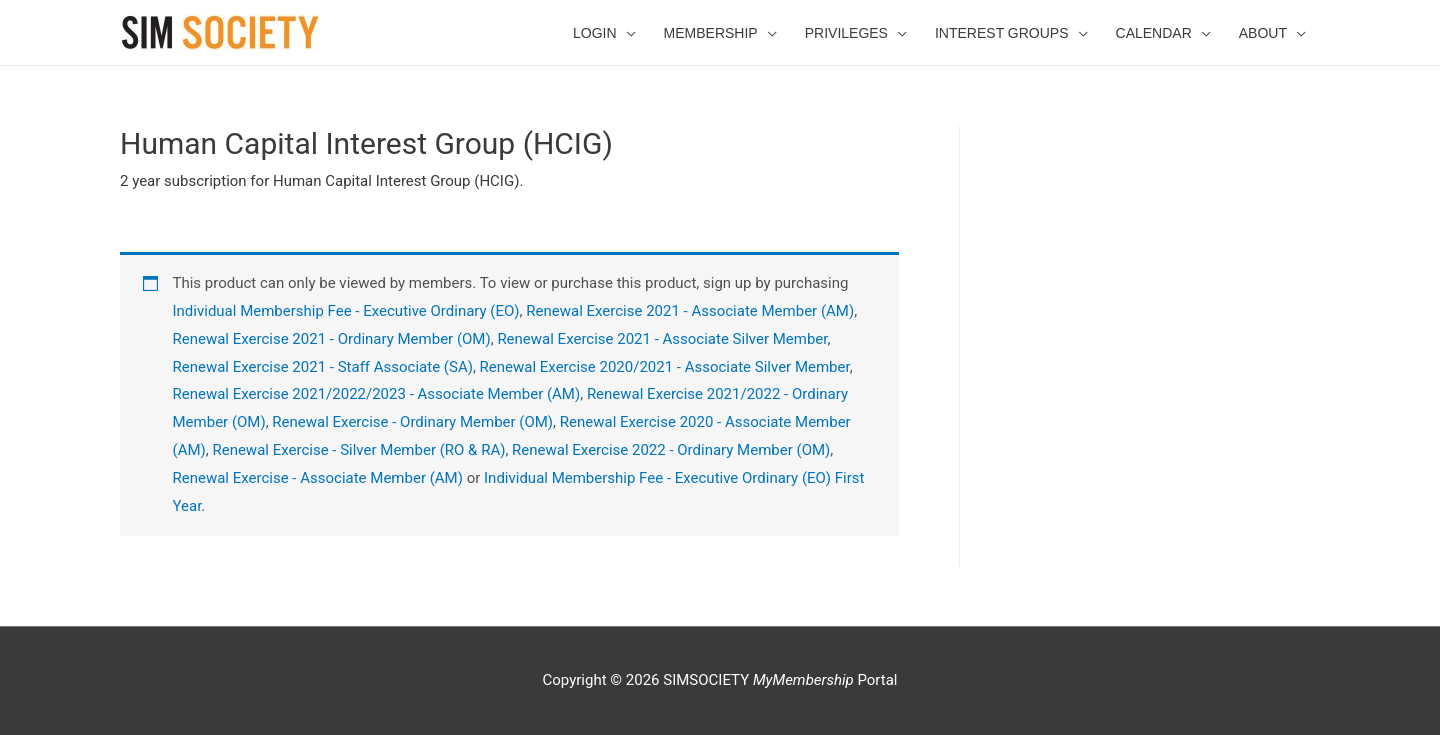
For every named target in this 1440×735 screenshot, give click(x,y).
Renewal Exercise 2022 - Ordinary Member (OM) (671, 450)
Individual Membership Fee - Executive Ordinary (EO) (346, 311)
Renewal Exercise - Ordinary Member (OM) (412, 422)
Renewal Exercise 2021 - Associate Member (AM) (690, 311)
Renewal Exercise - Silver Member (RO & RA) (358, 450)
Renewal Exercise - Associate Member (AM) (318, 478)
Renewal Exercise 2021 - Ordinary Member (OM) (332, 339)
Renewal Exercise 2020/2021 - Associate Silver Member (665, 367)
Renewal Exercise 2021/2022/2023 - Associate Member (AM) (377, 394)
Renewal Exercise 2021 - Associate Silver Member (662, 339)
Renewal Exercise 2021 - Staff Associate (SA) (323, 367)
